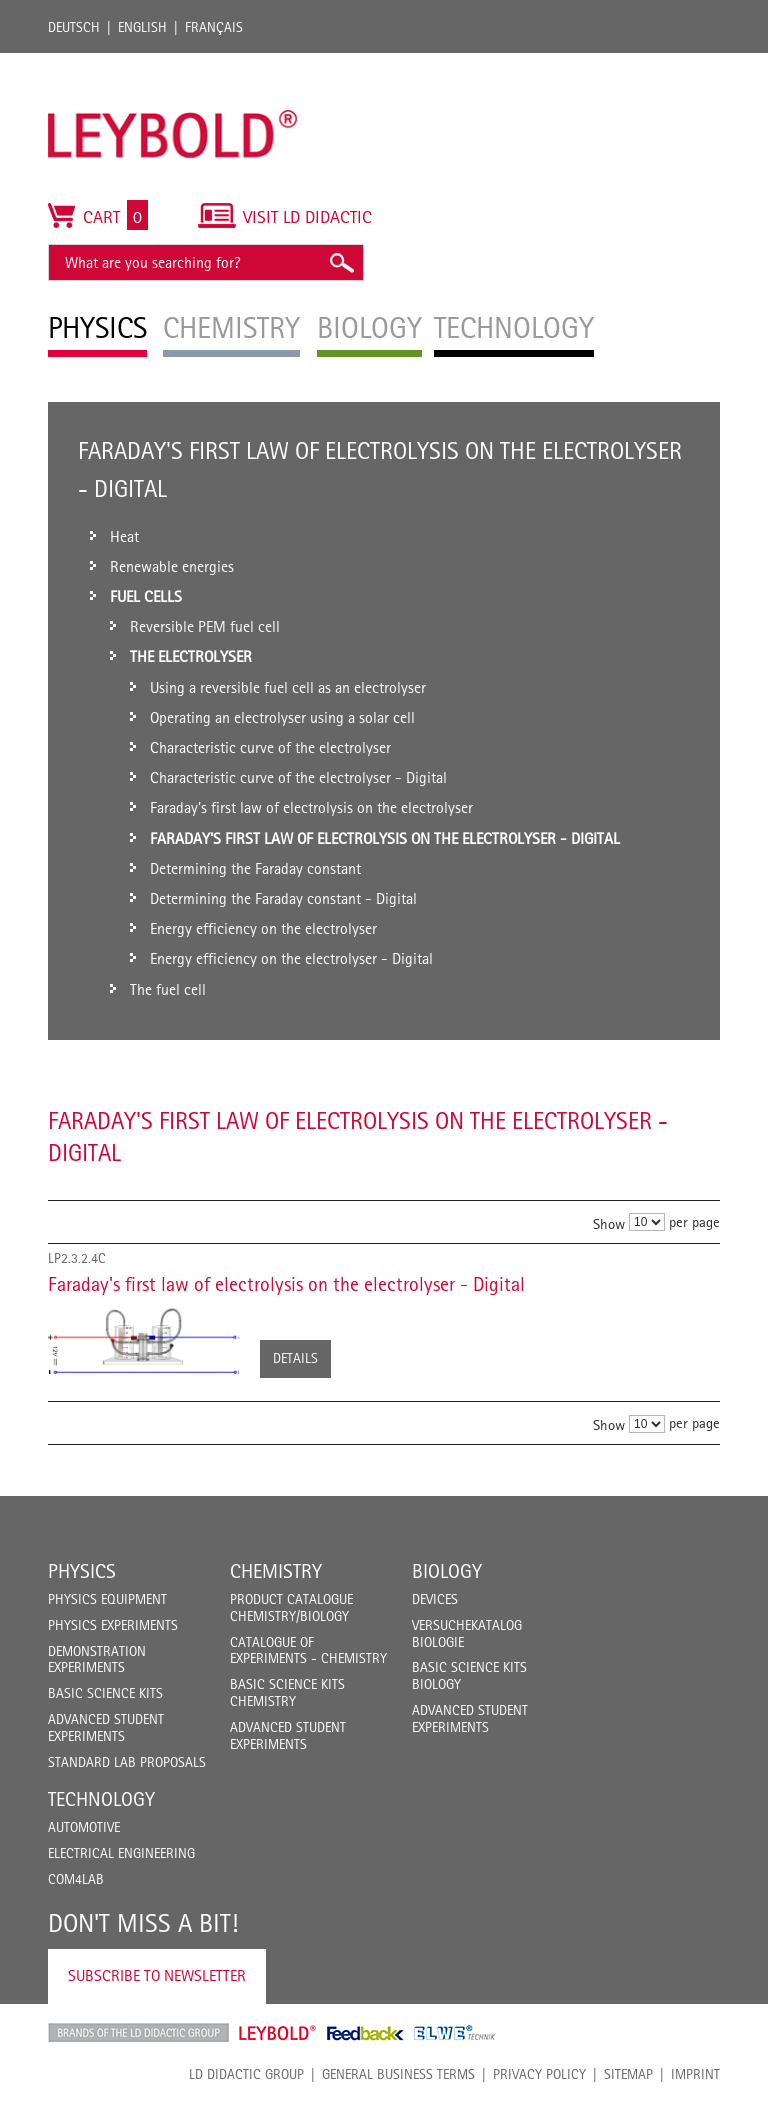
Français (214, 27)
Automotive (84, 1827)
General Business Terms (398, 2074)
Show (609, 1222)
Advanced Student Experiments (106, 1727)
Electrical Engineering (121, 1853)
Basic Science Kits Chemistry (287, 1692)
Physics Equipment (107, 1599)
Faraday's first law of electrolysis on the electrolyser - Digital (286, 1284)
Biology (447, 1571)
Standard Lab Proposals (127, 1762)
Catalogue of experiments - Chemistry (308, 1650)
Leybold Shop (278, 2033)
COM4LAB (76, 1879)
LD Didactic (138, 2033)
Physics (82, 1571)
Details (295, 1358)
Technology (101, 1799)
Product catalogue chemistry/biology (291, 1607)
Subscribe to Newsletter (157, 1975)
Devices (435, 1599)
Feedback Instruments (365, 2033)
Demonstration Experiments (97, 1659)
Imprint (695, 2074)
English (142, 27)
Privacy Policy (539, 2074)
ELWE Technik (455, 2033)
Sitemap (628, 2074)
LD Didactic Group (246, 2074)
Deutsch (74, 27)
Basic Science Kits (105, 1693)
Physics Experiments (113, 1625)
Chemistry (276, 1571)
